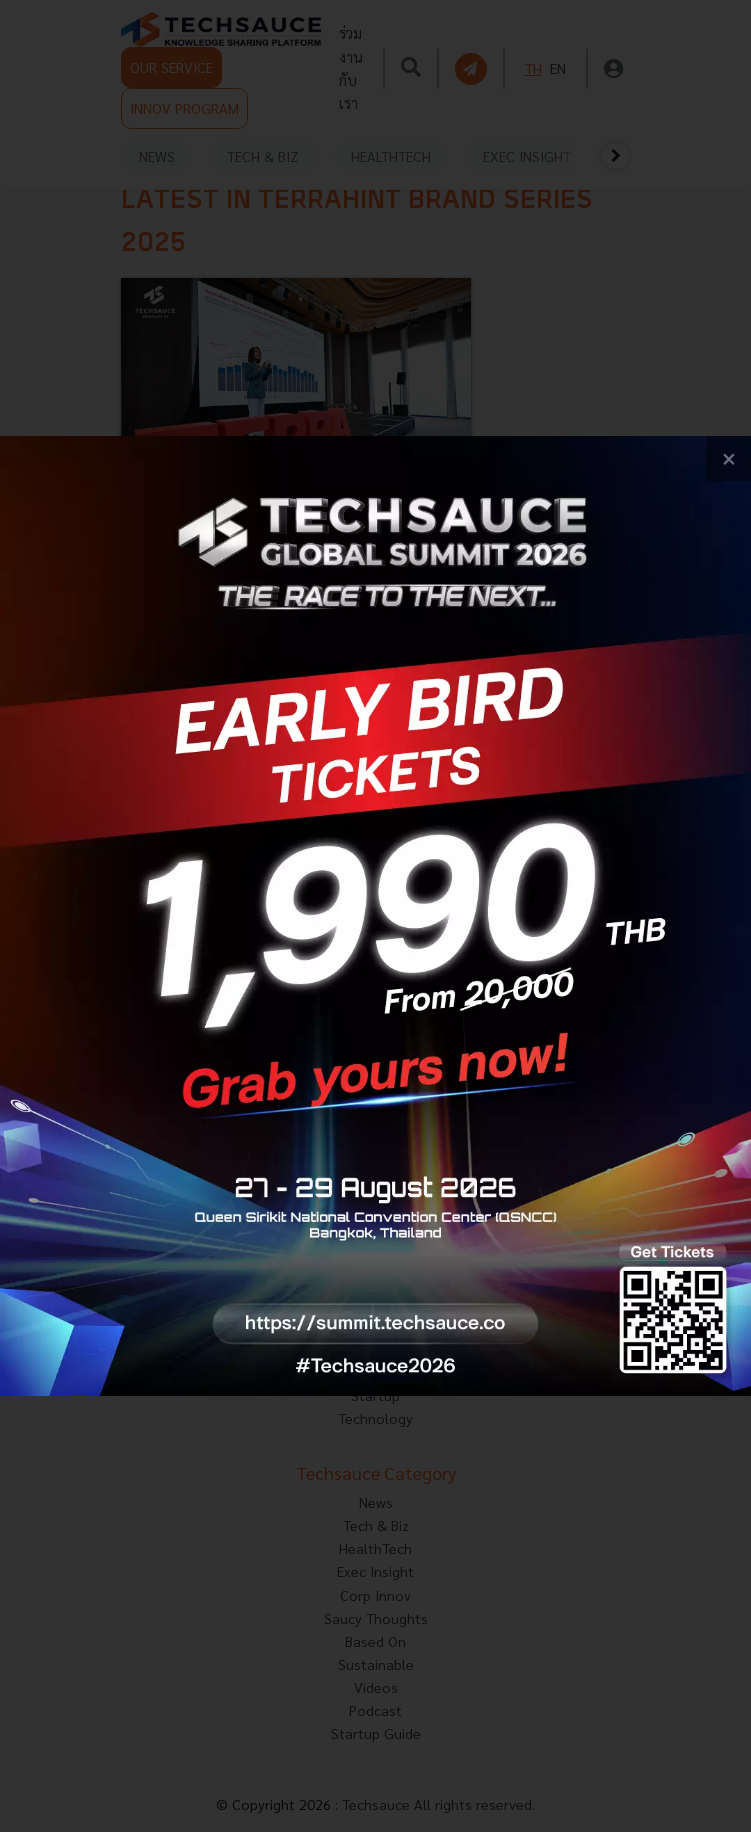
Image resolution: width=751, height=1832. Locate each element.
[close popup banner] (728, 458)
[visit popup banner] (375, 916)
